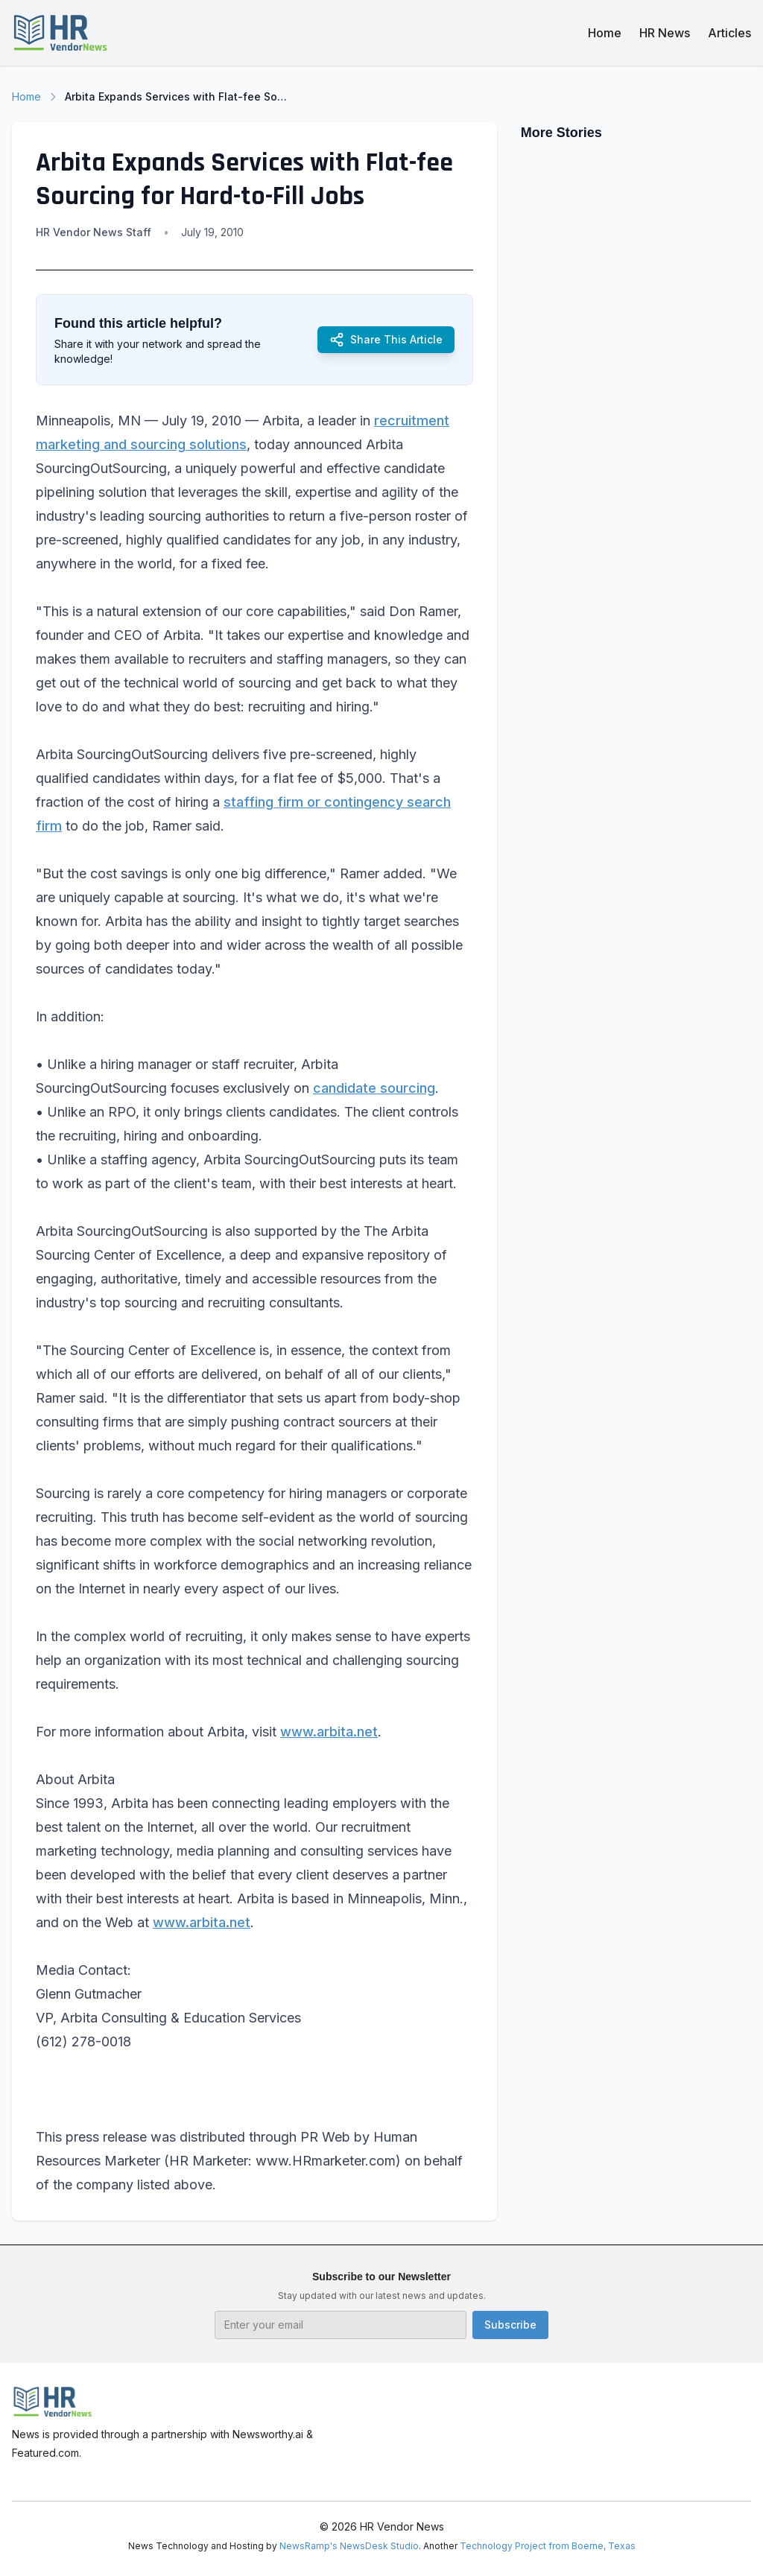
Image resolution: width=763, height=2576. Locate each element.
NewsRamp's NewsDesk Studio (349, 2545)
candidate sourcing (374, 1088)
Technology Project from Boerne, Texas (548, 2545)
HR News (664, 32)
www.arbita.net (329, 1731)
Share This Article (386, 339)
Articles (729, 32)
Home (604, 32)
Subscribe (510, 2324)
